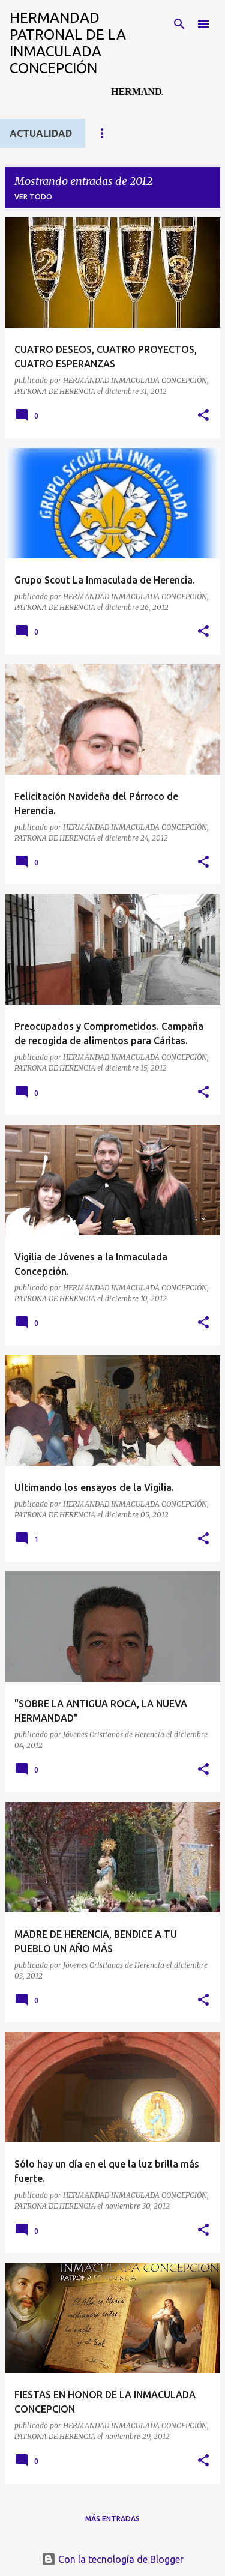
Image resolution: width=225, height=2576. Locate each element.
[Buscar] (179, 24)
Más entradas (112, 2519)
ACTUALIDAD (41, 133)
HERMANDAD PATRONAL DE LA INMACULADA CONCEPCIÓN (68, 43)
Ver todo (33, 197)
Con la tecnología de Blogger (112, 2559)
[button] (203, 416)
